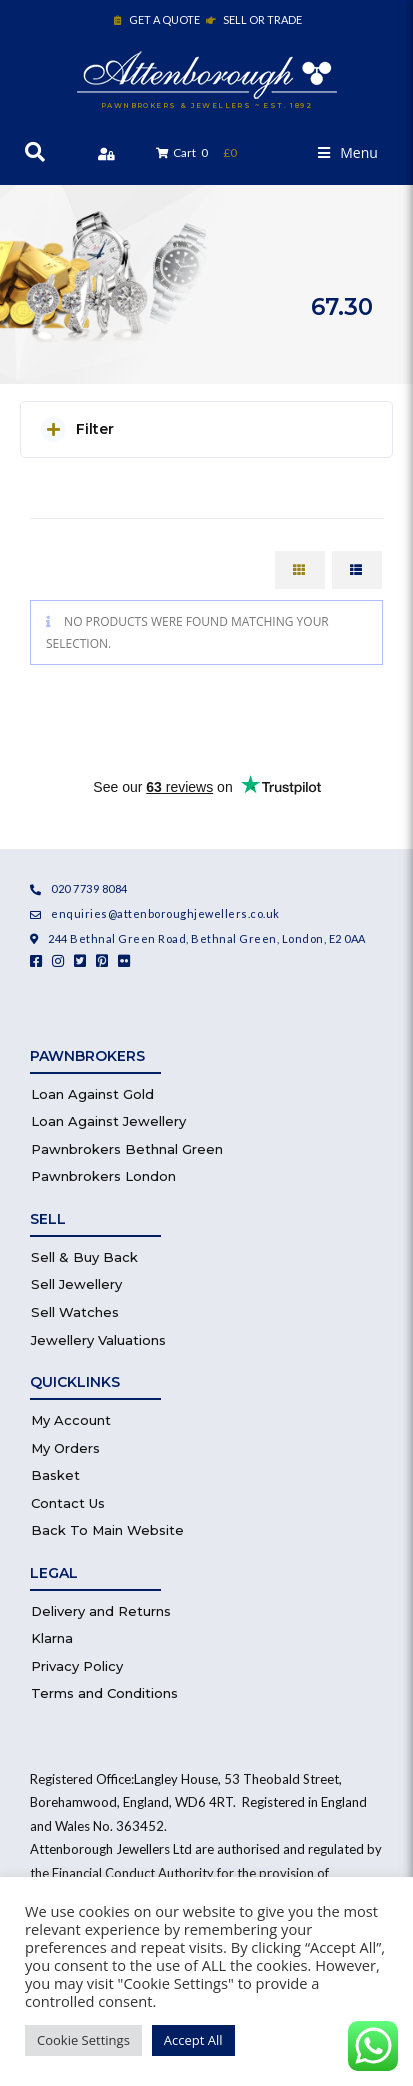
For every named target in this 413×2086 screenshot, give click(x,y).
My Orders (65, 1448)
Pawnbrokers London (103, 1176)
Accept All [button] (193, 2040)
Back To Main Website (107, 1530)
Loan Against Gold (92, 1094)
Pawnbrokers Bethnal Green (127, 1149)
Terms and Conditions (104, 1693)
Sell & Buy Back (84, 1257)
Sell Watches (75, 1312)
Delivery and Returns (101, 1611)
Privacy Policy (77, 1666)
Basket (55, 1475)
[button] (348, 152)
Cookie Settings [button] (83, 2040)
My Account (71, 1420)
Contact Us (68, 1503)
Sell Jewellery (76, 1284)
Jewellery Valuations (98, 1340)
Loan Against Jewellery (108, 1121)
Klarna (52, 1638)
